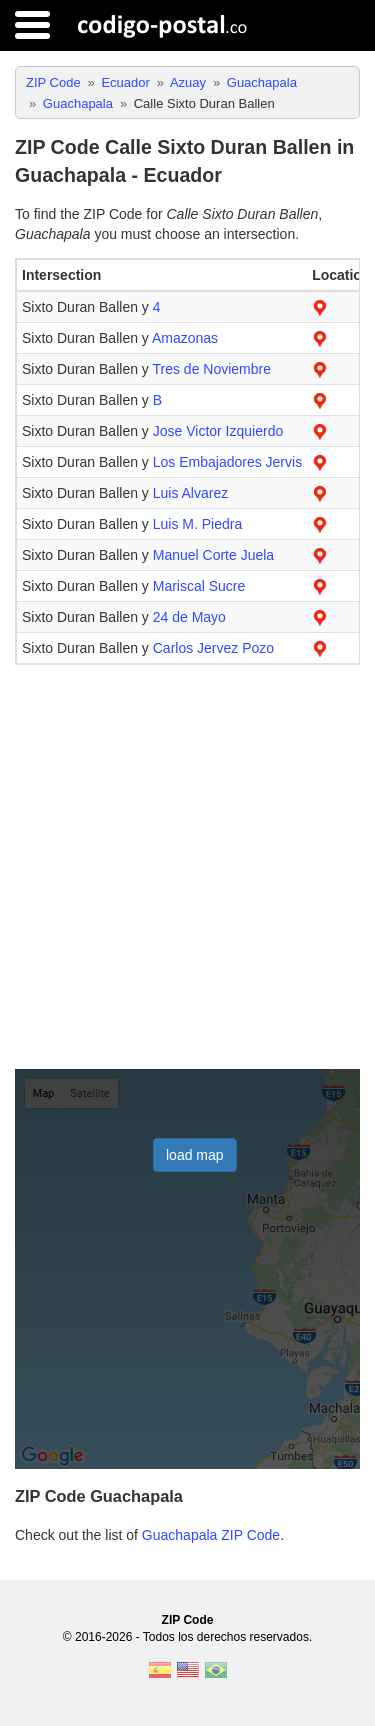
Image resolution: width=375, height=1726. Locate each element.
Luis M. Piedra (197, 524)
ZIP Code (188, 1620)
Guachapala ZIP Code (211, 1535)
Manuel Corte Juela (213, 555)
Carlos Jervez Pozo (213, 648)
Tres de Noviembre (211, 369)
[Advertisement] (187, 867)
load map (195, 1155)
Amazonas (185, 338)
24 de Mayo (189, 617)
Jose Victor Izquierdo (218, 431)
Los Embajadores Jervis (227, 462)
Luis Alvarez (190, 493)
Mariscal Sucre (199, 586)
